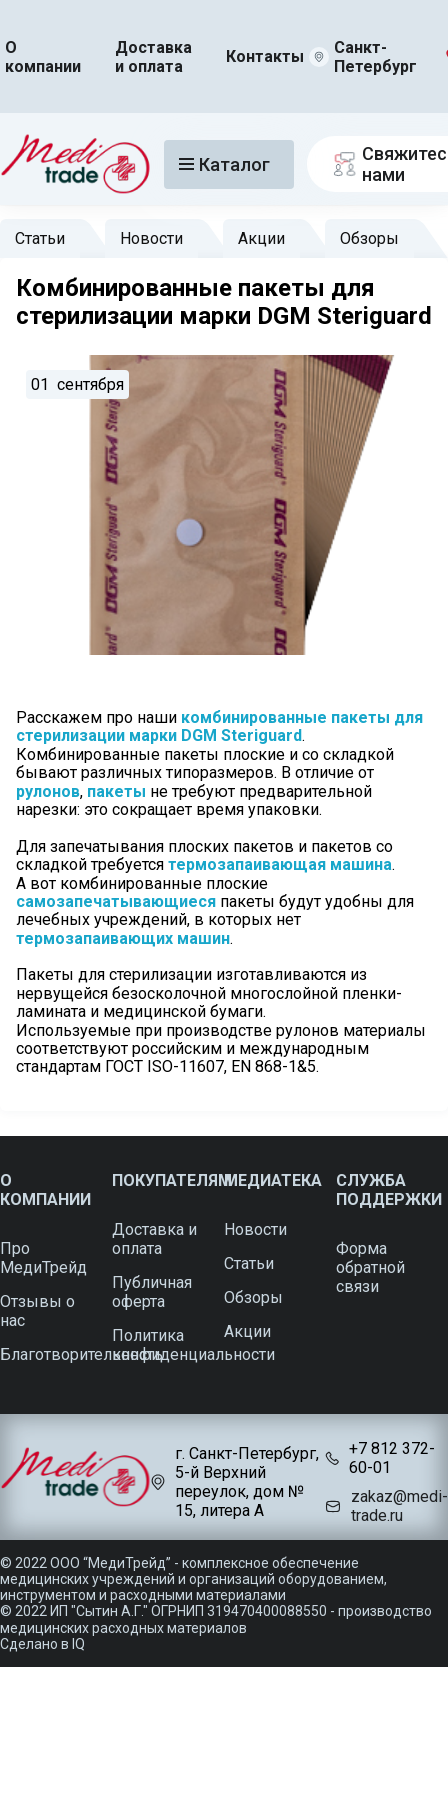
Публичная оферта (152, 1292)
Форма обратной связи (370, 1267)
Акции (261, 238)
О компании (43, 57)
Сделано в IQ (42, 1644)
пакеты (116, 791)
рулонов (48, 791)
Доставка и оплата (153, 57)
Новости (151, 238)
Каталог (224, 164)
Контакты (265, 56)
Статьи (40, 238)
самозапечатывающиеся (116, 901)
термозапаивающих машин (123, 938)
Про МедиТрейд (43, 1258)
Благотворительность (81, 1354)
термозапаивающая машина (280, 864)
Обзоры (369, 238)
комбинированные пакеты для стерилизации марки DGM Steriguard (221, 726)
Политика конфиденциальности (193, 1345)
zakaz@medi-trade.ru (399, 1506)
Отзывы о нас (37, 1311)
